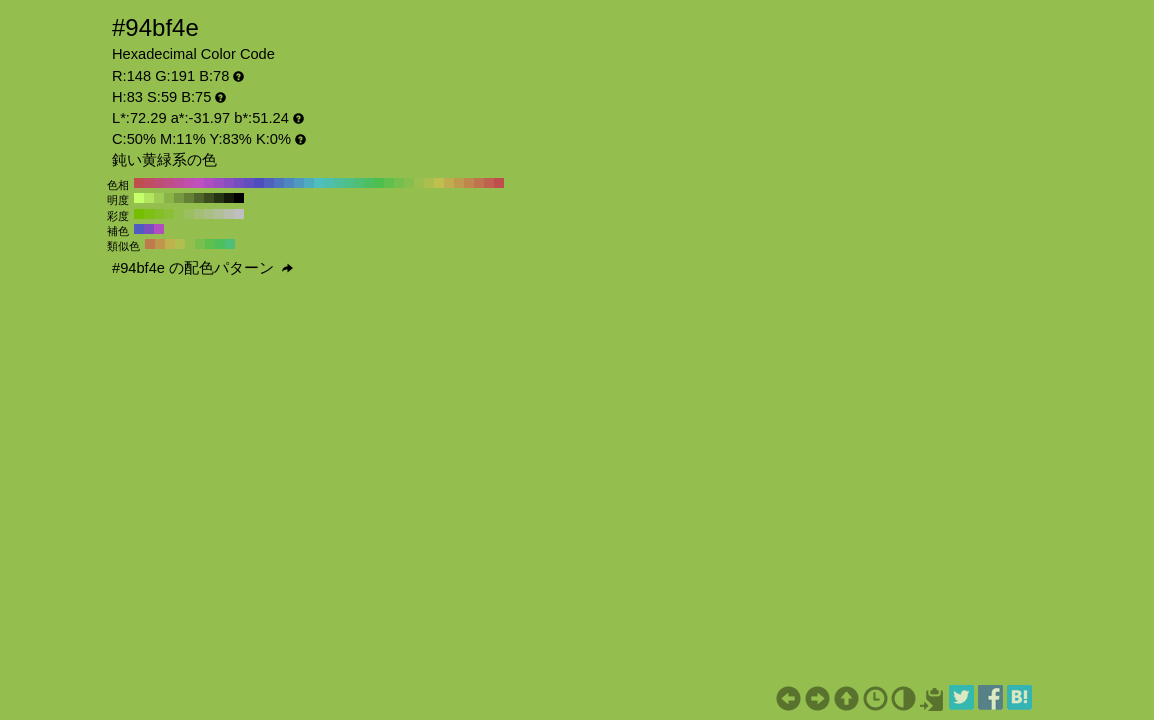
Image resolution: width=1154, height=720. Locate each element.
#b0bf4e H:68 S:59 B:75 (180, 244)
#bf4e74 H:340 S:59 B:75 (159, 183)
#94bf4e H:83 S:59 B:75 (190, 244)
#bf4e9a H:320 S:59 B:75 (179, 183)
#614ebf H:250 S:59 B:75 (249, 183)
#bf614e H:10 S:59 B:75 (489, 183)
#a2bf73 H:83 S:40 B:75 (199, 214)
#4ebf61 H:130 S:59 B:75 (369, 183)
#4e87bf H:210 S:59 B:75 (289, 183)
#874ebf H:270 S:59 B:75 (229, 183)
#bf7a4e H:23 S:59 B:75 (150, 244)
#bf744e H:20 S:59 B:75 (479, 183)
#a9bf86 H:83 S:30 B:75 (209, 214)
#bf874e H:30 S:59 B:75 (469, 183)
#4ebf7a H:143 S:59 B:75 (230, 244)
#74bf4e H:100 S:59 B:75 (399, 183)
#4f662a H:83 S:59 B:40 (199, 198)
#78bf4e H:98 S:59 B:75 (200, 244)
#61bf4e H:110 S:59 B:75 (389, 183)
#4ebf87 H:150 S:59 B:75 (349, 183)
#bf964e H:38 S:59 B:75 (160, 244)
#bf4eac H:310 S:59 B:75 (189, 183)
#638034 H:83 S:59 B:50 (189, 198)
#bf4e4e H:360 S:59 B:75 (139, 183)
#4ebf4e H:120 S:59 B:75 (379, 183)
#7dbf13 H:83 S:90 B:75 (149, 214)
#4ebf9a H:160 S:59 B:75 (339, 183)
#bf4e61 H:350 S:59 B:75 (149, 183)
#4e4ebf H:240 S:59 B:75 (259, 183)
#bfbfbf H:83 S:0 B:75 (239, 214)
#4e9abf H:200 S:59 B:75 (299, 183)
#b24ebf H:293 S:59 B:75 (159, 229)
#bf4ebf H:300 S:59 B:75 (199, 183)
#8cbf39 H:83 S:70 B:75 (169, 214)
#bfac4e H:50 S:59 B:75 (449, 183)
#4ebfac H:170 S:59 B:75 (329, 183)
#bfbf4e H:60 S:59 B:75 (439, 183)
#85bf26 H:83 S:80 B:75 (159, 214)
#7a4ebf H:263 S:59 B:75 (149, 229)
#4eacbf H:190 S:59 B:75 (309, 183)
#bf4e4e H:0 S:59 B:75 (499, 183)
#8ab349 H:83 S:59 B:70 (169, 198)
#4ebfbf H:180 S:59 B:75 (319, 183)
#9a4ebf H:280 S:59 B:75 (219, 183)
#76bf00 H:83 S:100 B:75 (139, 214)
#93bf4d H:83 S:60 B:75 (179, 214)
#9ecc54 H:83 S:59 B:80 (159, 198)
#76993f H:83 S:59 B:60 (179, 198)
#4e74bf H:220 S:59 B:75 (279, 183)
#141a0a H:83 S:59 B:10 (229, 198)
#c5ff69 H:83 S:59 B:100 (139, 198)
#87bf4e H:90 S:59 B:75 (409, 183)
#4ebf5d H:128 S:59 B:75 (220, 244)
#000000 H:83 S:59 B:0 (239, 198)
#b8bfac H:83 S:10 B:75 (229, 214)
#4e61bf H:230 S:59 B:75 (269, 183)
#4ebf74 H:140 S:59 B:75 (359, 183)
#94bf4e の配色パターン (202, 268)
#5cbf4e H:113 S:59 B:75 (210, 244)
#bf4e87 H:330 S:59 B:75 (169, 183)
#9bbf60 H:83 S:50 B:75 (189, 214)
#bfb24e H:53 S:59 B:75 (170, 244)
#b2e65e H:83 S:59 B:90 (149, 198)
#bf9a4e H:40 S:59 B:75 (459, 183)
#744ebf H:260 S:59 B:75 (239, 183)
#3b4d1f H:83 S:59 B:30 (209, 198)
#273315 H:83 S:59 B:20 (219, 198)
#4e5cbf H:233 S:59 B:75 (139, 229)
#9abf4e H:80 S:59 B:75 (419, 183)
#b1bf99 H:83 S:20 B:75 (219, 214)
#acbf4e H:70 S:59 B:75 (429, 183)
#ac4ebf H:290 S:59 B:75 (209, 183)
